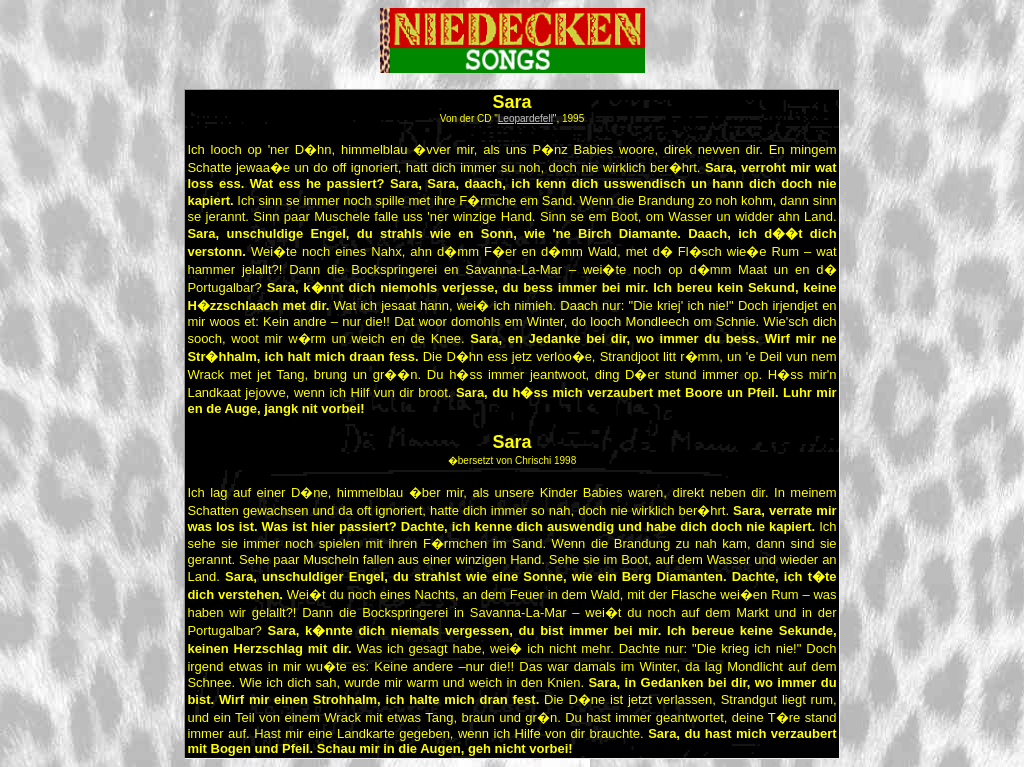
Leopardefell (525, 118)
